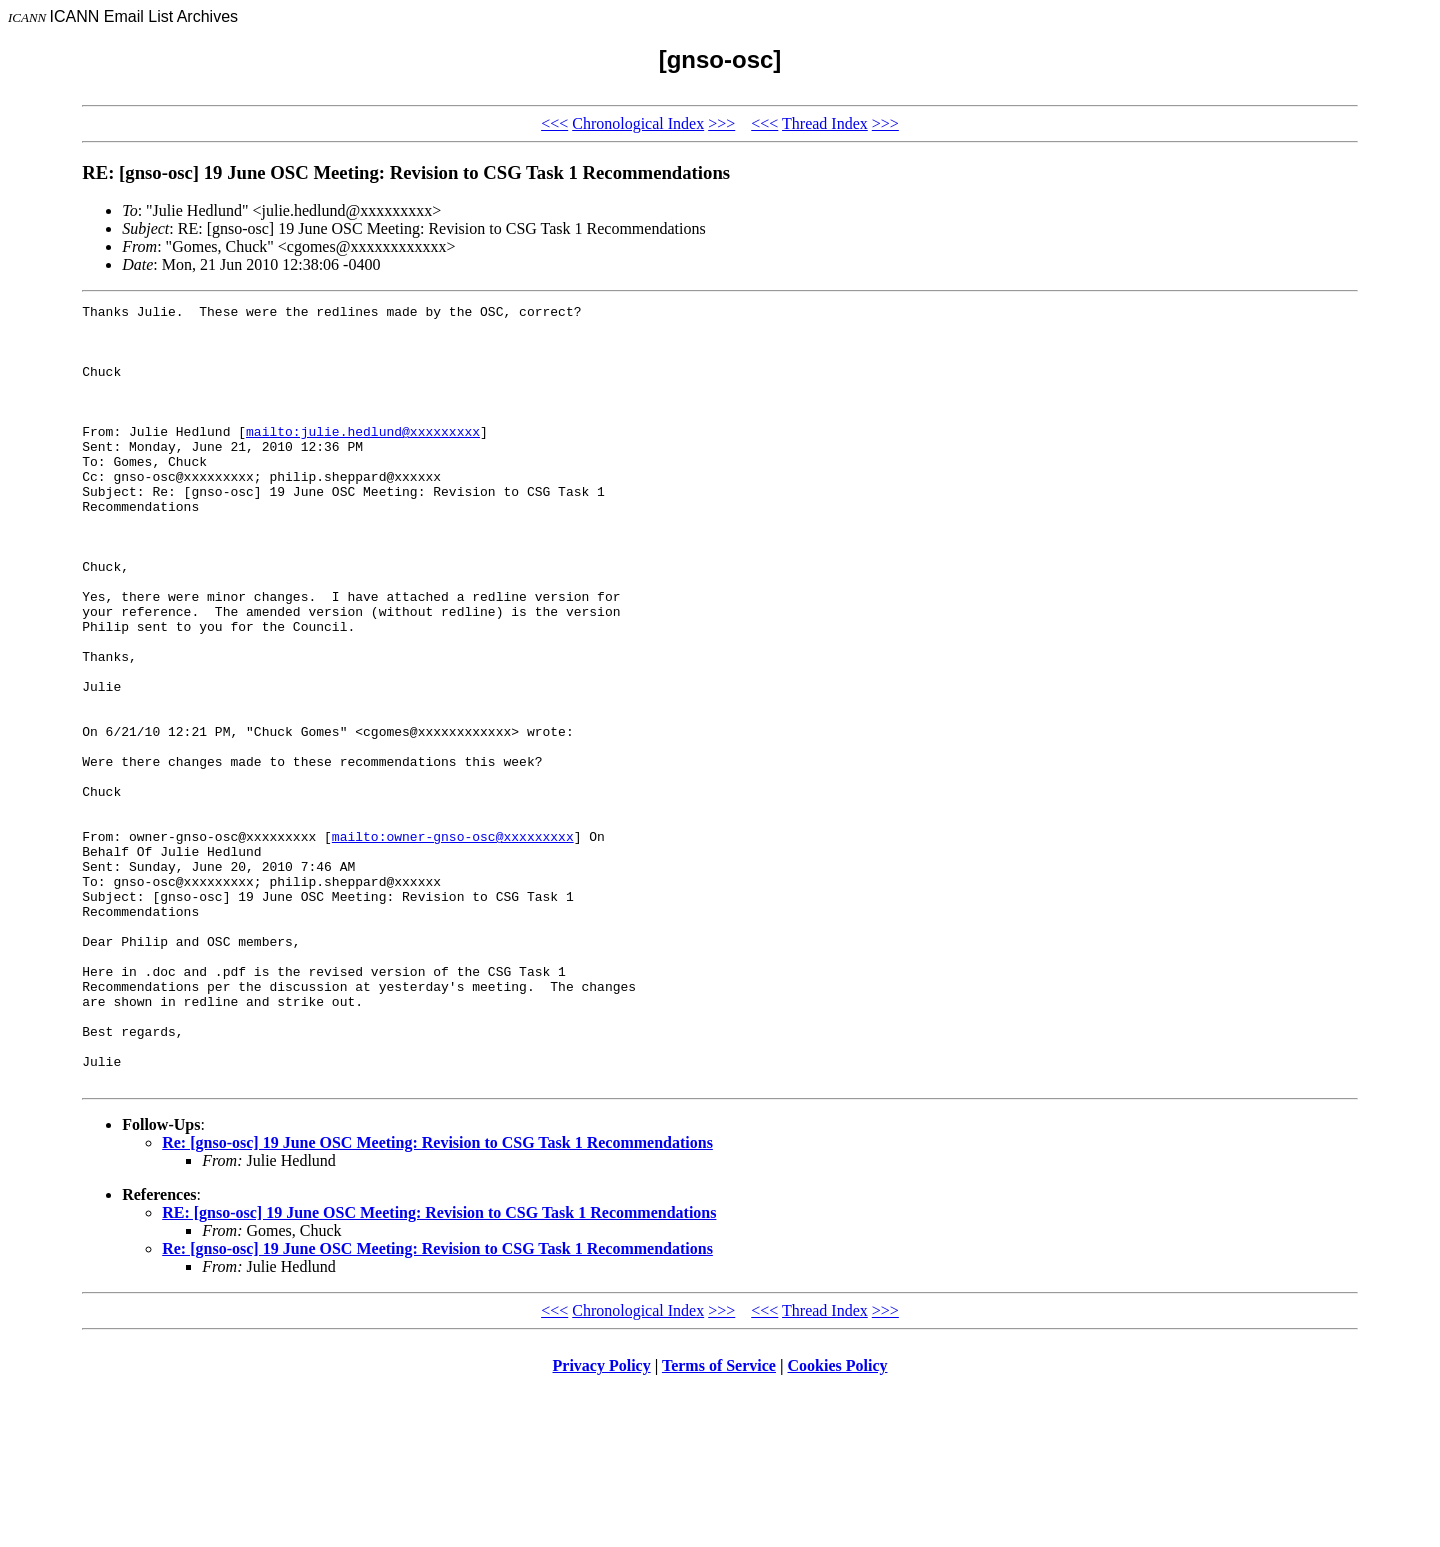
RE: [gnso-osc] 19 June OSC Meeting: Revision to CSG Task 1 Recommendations (439, 1368)
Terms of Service (719, 1521)
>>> (721, 123)
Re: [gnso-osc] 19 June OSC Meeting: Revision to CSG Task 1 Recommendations (437, 1298)
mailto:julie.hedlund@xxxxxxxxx (363, 458)
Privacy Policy (602, 1521)
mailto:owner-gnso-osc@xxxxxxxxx (453, 944)
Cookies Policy (838, 1521)
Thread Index (825, 123)
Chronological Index (638, 123)
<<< (554, 123)
